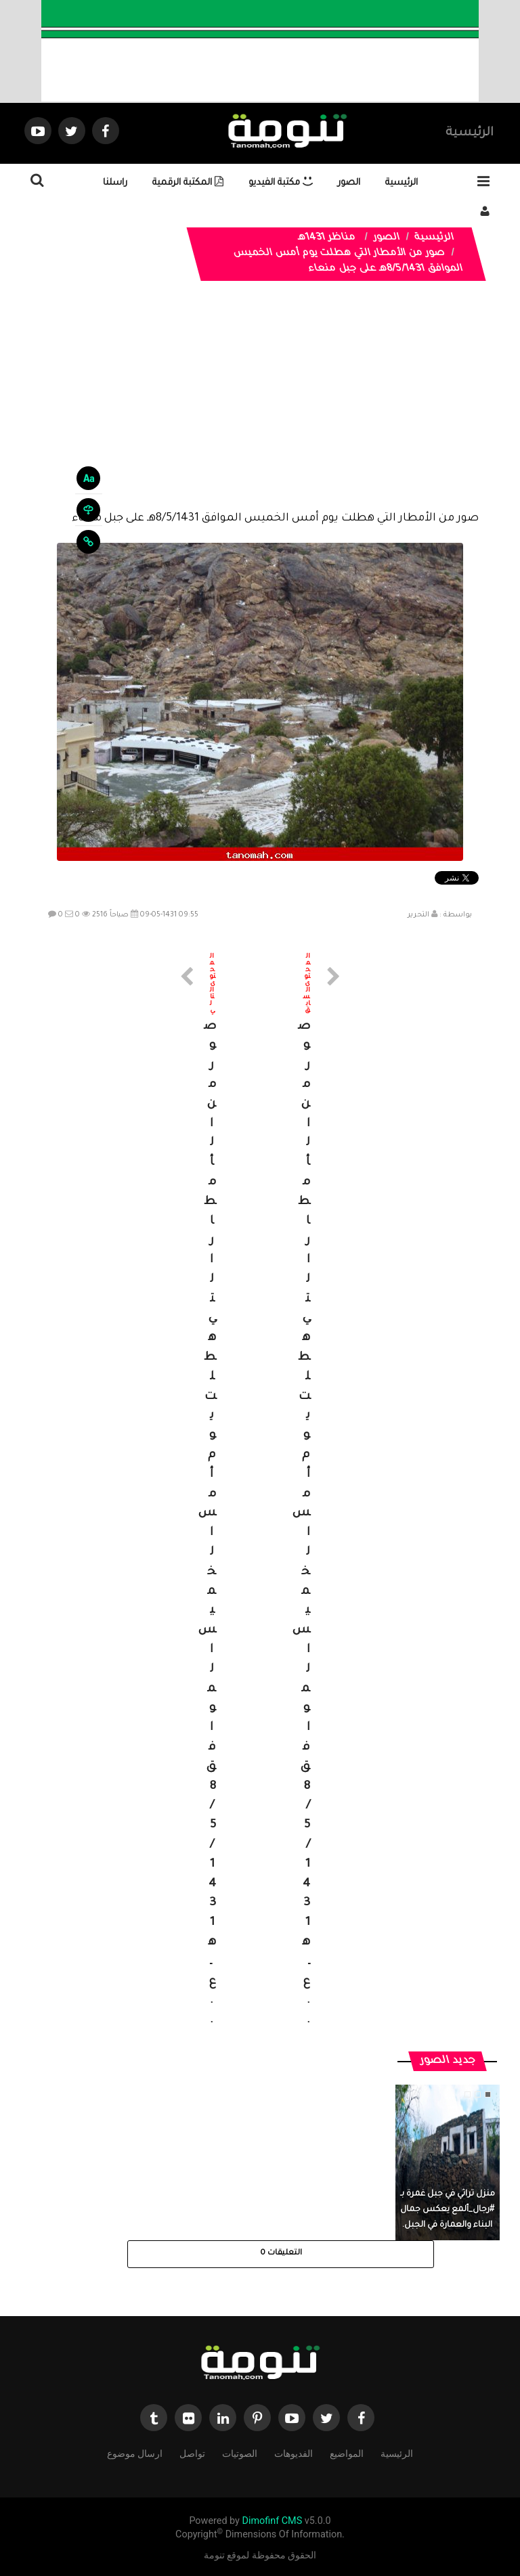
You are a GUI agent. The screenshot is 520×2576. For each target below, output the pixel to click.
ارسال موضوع (134, 2452)
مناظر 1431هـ (327, 238)
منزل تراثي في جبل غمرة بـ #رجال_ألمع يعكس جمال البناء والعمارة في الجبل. (447, 2210)
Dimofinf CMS (272, 2521)
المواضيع (347, 2452)
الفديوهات (293, 2452)
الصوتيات (239, 2452)
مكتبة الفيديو (280, 183)
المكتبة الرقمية (187, 183)
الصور (349, 183)
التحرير (418, 915)
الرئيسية (470, 133)
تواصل (192, 2452)
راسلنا (115, 183)
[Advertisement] (260, 406)
